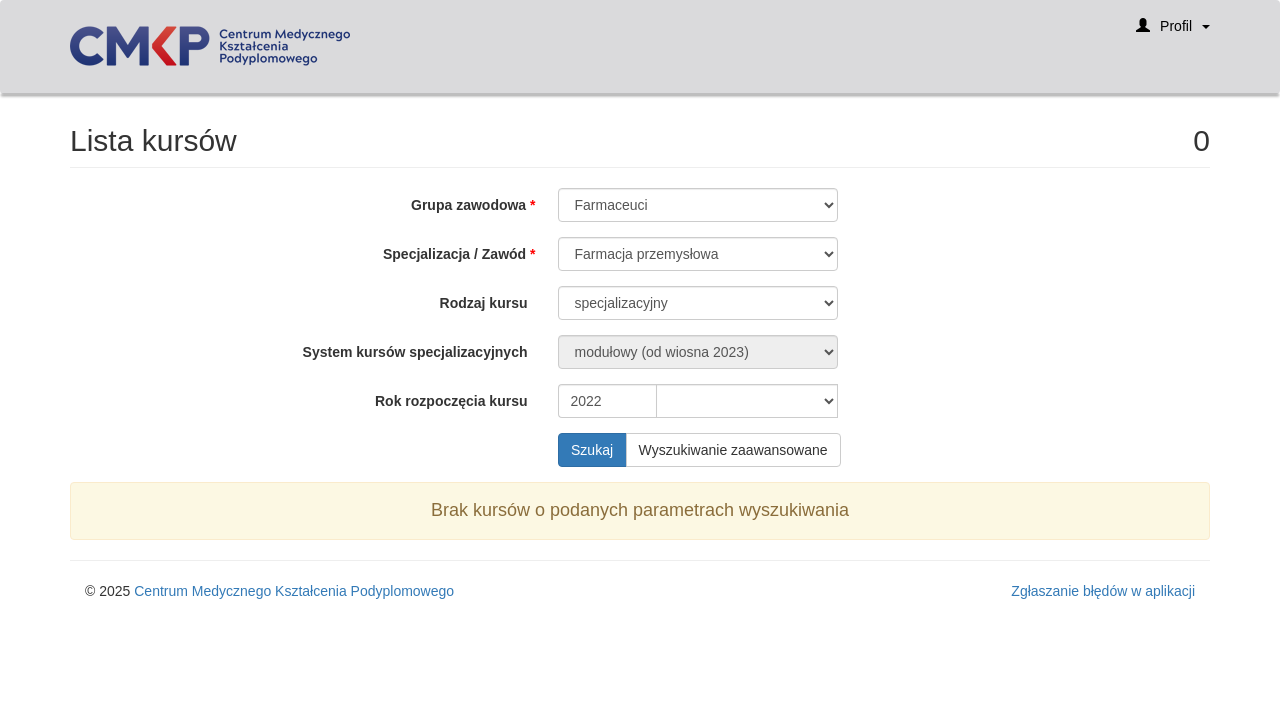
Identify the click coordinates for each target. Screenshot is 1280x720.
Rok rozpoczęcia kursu (451, 401)
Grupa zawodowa (468, 205)
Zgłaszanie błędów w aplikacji (1103, 591)
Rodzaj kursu (484, 303)
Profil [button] (1173, 32)
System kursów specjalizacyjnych (415, 352)
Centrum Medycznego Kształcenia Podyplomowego (294, 591)
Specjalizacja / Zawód (454, 254)
